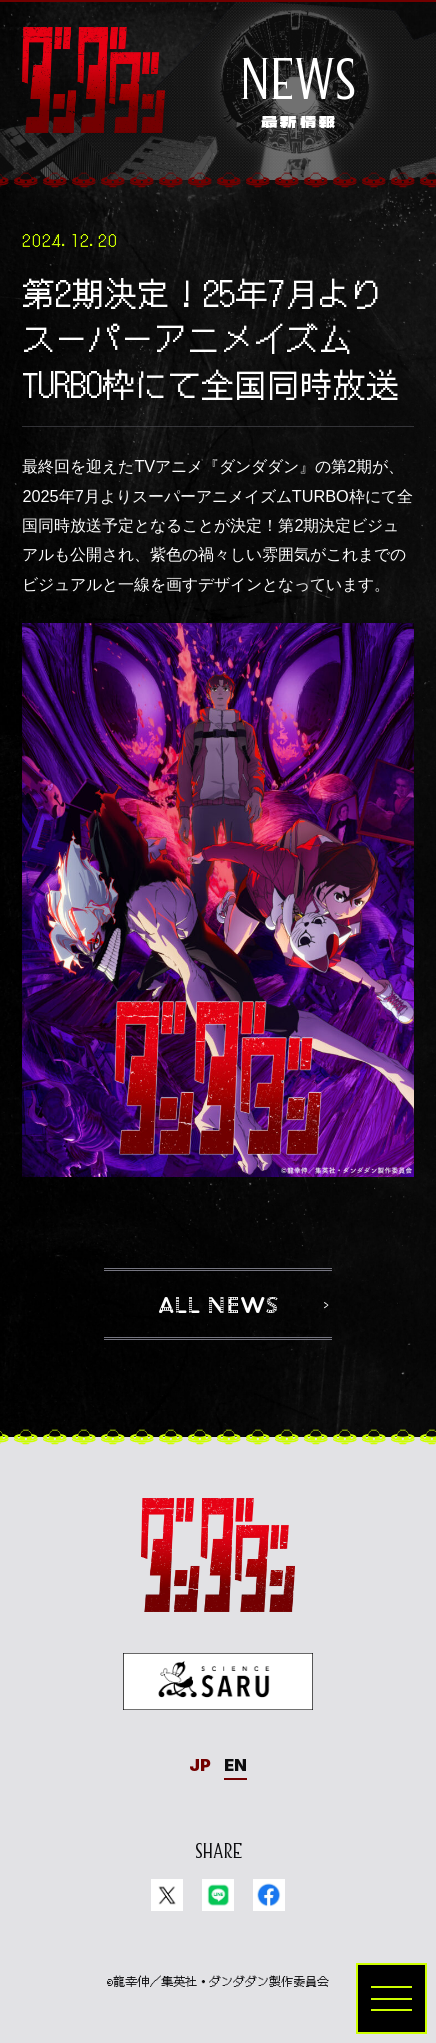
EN (235, 1765)
